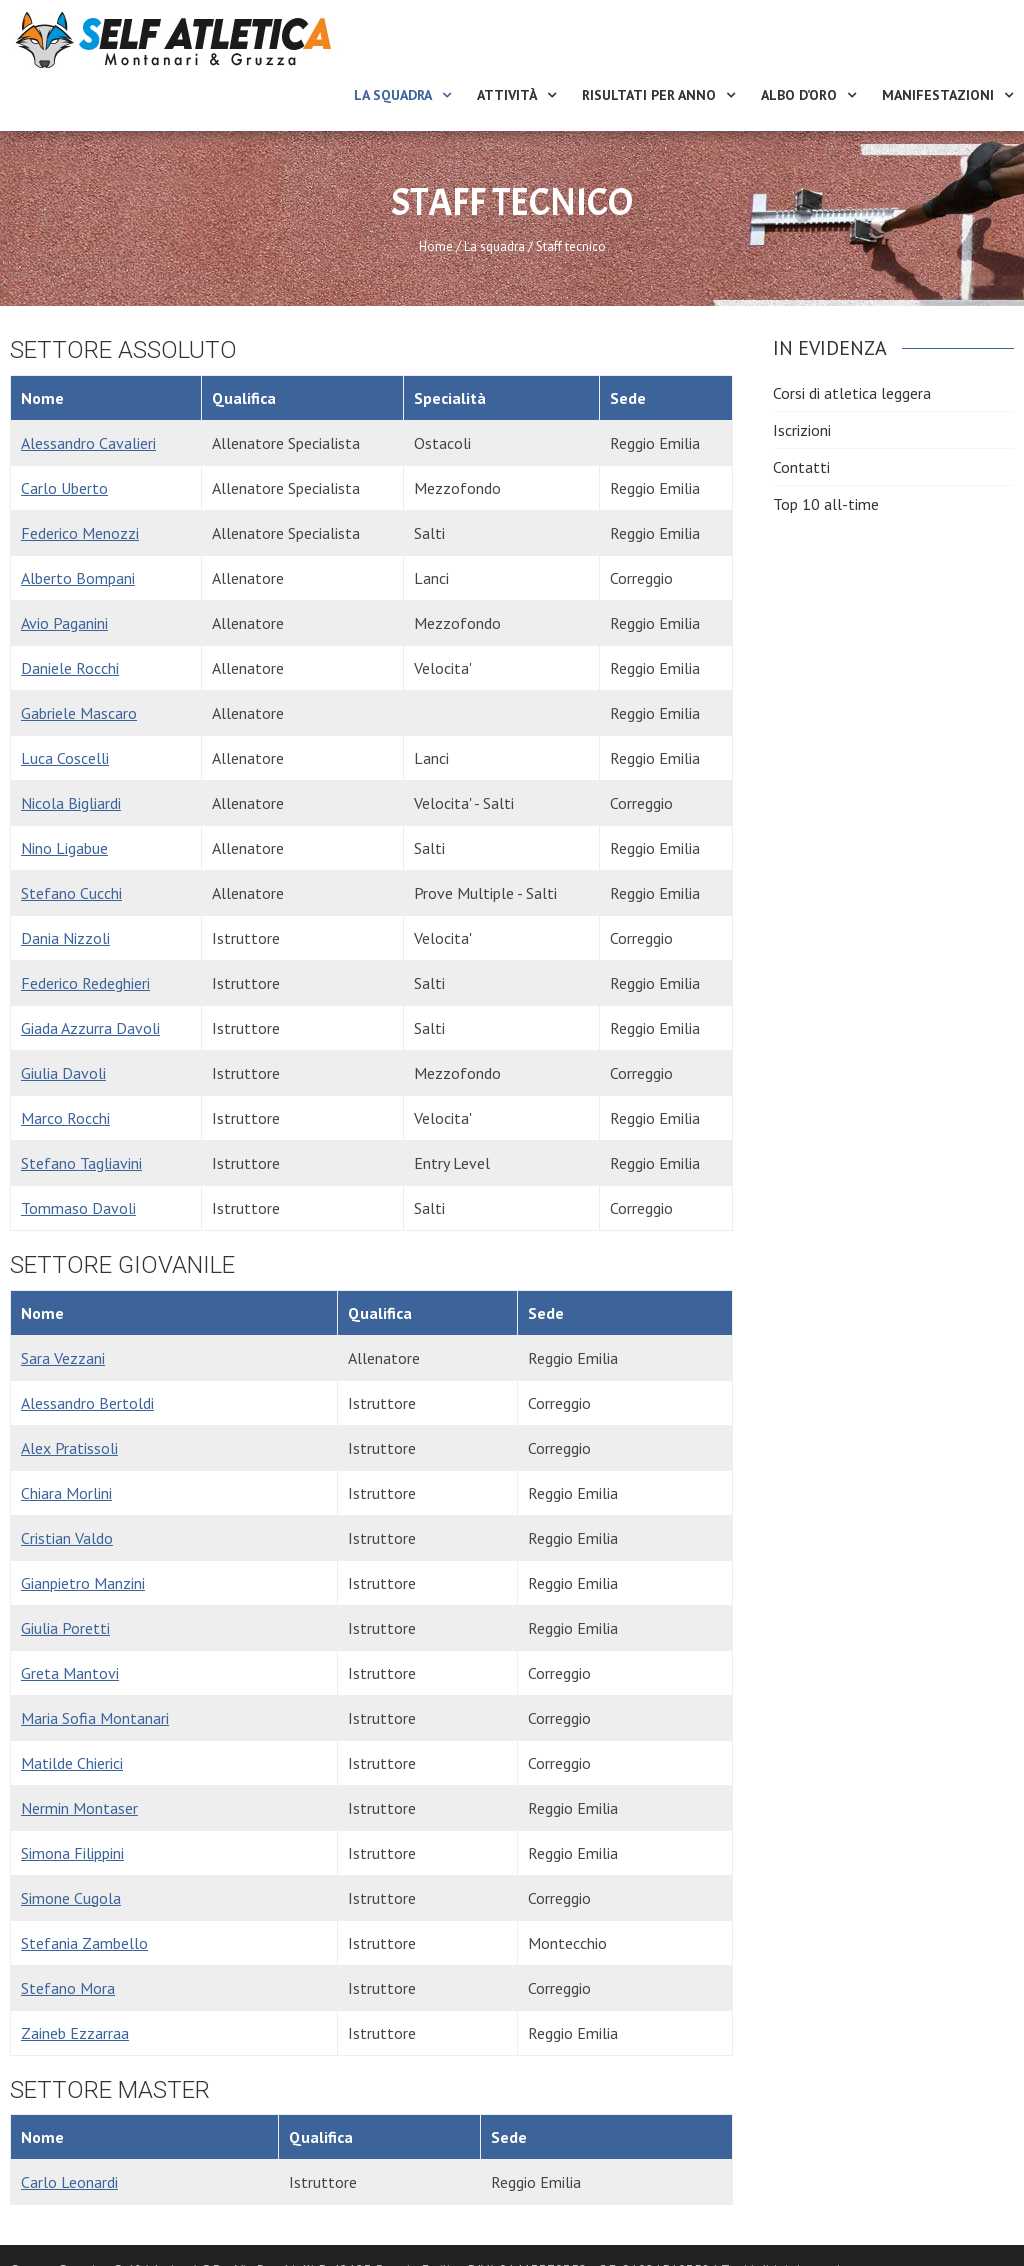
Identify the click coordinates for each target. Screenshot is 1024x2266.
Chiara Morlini (66, 1493)
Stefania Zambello (84, 1943)
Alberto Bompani (78, 578)
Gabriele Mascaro (79, 713)
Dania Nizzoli (65, 938)
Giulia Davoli (63, 1073)
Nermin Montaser (79, 1808)
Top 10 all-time (826, 504)
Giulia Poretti (65, 1628)
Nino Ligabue (64, 848)
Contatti (801, 467)
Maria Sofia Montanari (95, 1718)
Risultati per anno (649, 95)
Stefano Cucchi (71, 893)
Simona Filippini (72, 1853)
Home (436, 246)
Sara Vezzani (63, 1358)
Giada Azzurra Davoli (90, 1028)
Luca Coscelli (65, 758)
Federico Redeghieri (85, 983)
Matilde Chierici (72, 1763)
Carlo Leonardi (69, 2182)
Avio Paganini (64, 623)
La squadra (393, 95)
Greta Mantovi (70, 1673)
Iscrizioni (802, 430)
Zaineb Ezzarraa (75, 2033)
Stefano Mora (68, 1988)
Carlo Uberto (64, 488)
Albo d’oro (799, 95)
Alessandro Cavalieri (88, 443)
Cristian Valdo (67, 1538)
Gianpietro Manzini (83, 1583)
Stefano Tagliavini (81, 1163)
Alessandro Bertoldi (87, 1403)
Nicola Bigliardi (71, 803)
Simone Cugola (71, 1898)
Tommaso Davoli (78, 1208)
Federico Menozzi (80, 533)
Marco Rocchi (65, 1118)
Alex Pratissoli (69, 1448)
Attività (507, 95)
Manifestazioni (938, 95)
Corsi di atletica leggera (852, 393)
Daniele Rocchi (70, 668)
